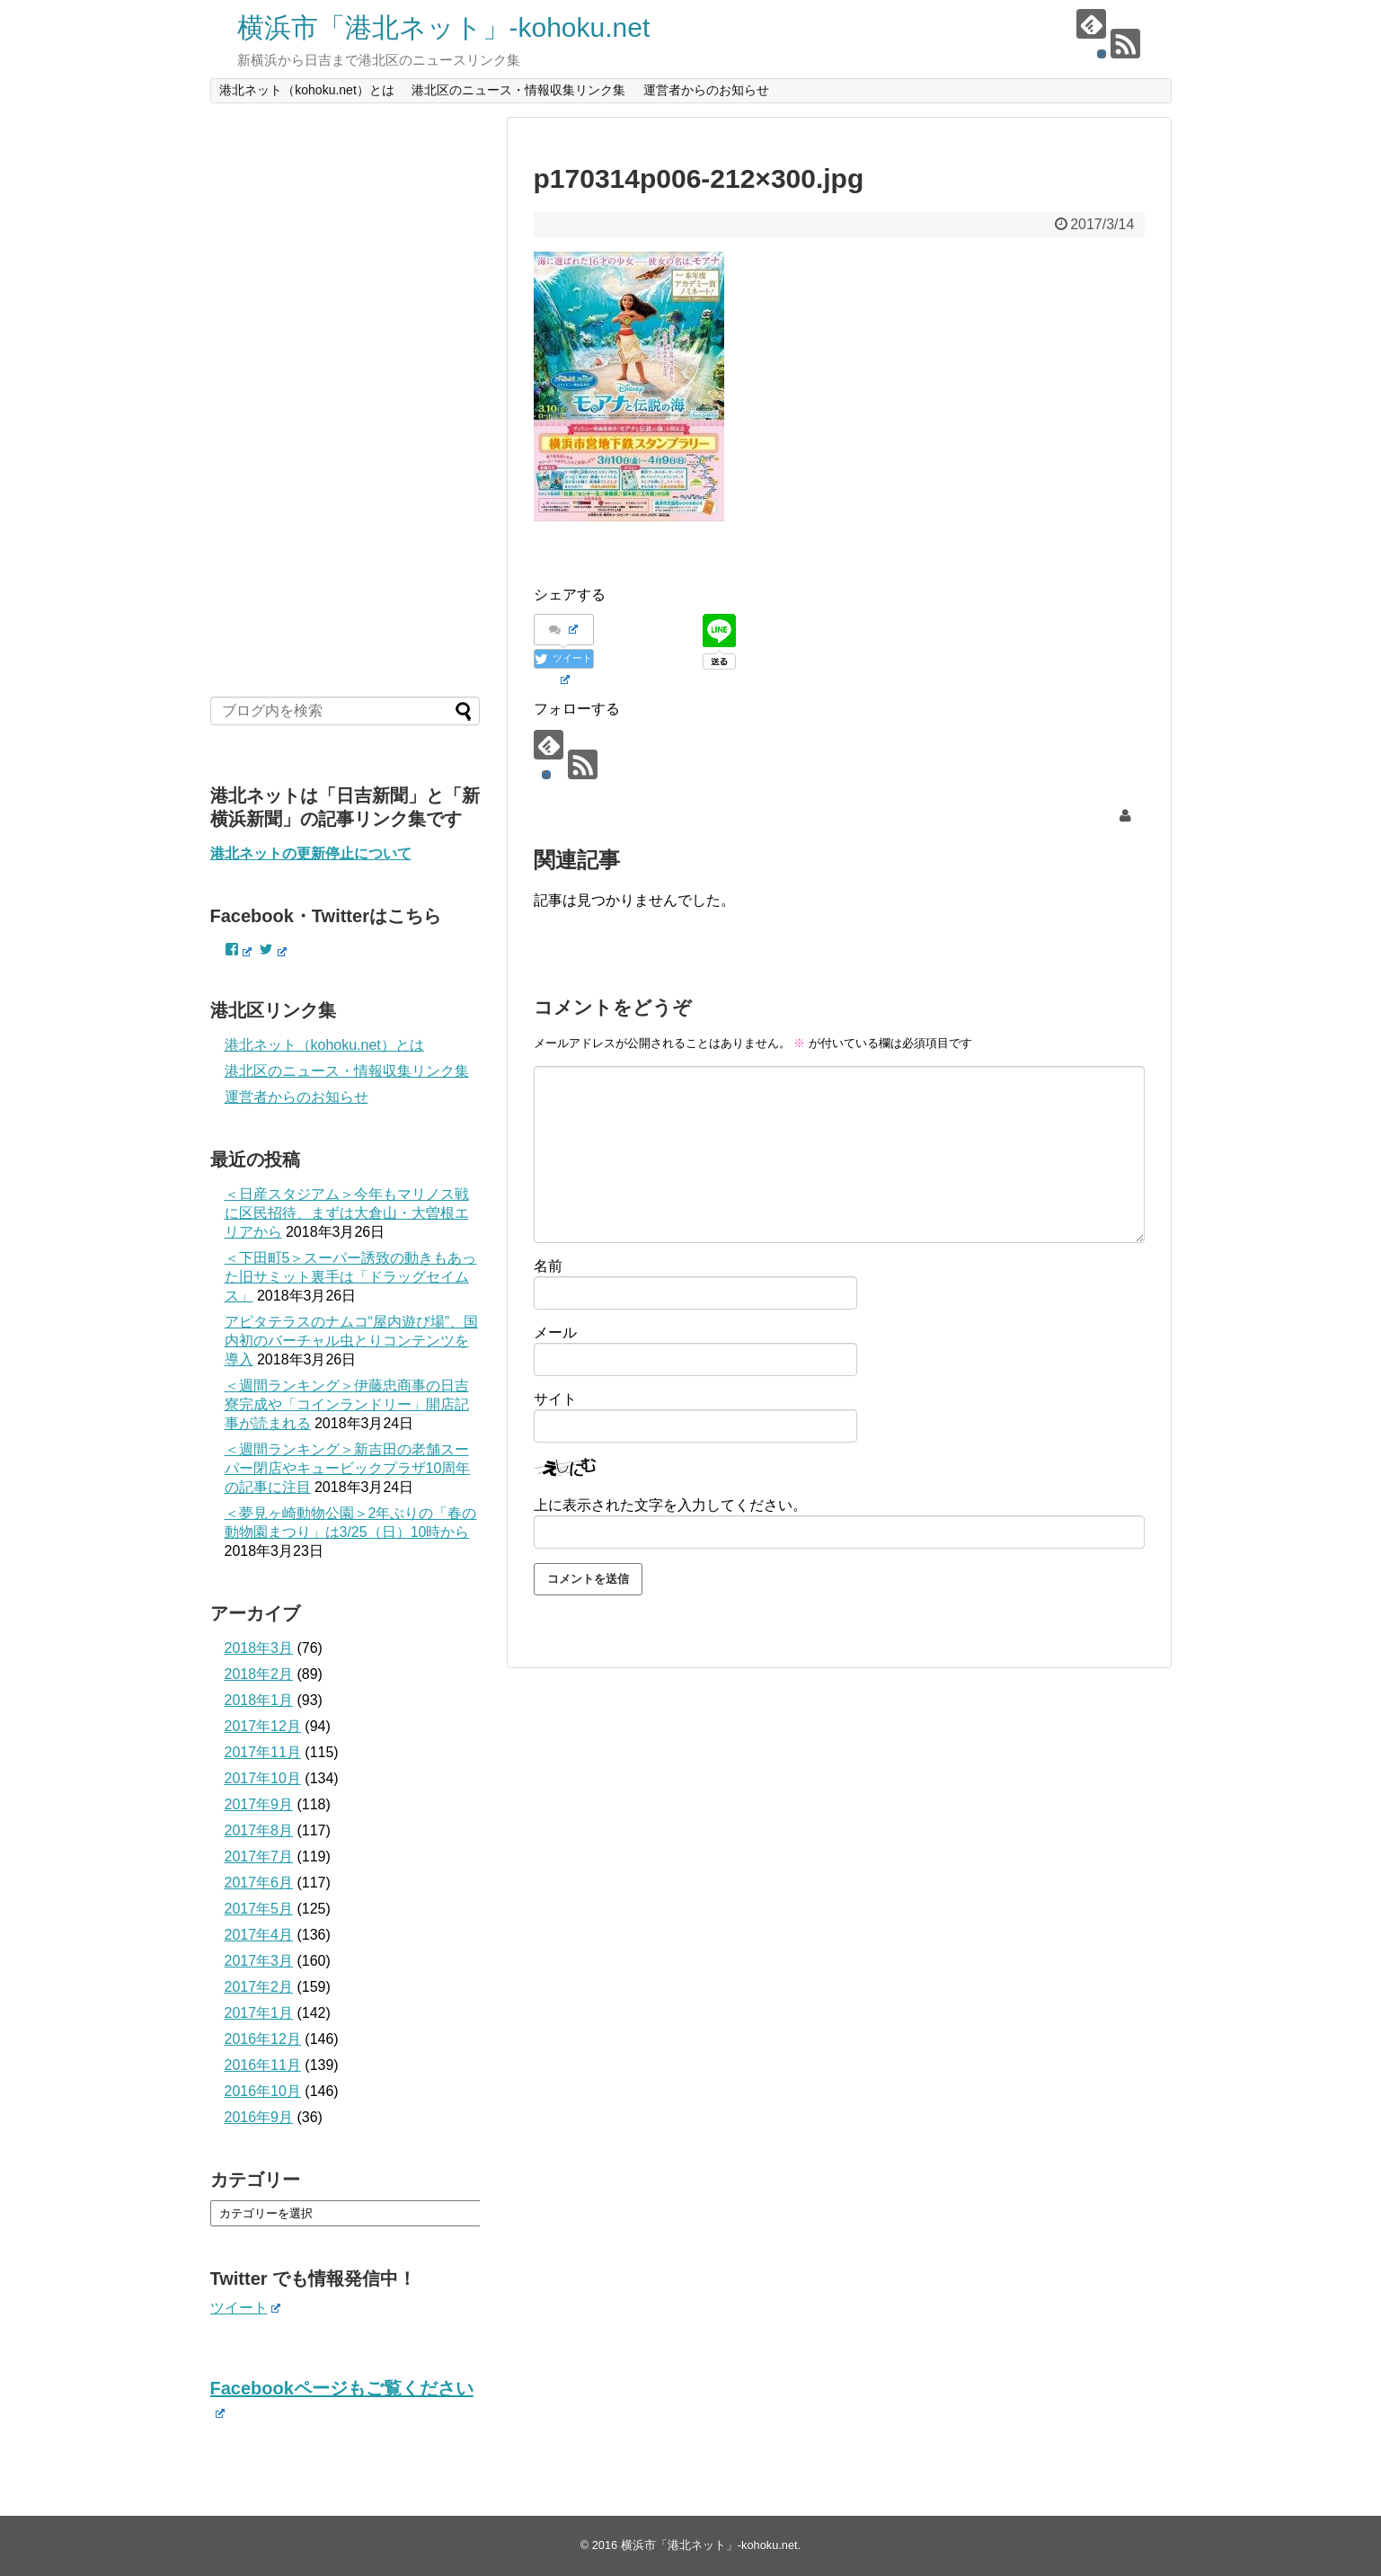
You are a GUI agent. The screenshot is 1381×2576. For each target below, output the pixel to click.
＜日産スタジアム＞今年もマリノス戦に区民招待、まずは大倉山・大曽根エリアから (347, 1212)
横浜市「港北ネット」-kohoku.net (444, 27)
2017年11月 (263, 1752)
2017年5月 (259, 1908)
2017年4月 (259, 1934)
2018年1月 (259, 1700)
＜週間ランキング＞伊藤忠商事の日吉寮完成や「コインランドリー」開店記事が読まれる (347, 1404)
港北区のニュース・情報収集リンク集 (518, 90)
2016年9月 (259, 2117)
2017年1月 (259, 2013)
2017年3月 (259, 1960)
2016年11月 (263, 2065)
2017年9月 (259, 1804)
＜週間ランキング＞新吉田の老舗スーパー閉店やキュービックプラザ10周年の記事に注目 (348, 1468)
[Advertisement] (345, 386)
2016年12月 (263, 2039)
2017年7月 (259, 1856)
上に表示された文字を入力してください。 (670, 1505)
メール (555, 1332)
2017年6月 (259, 1882)
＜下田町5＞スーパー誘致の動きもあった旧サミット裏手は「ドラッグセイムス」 (351, 1276)
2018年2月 (259, 1674)
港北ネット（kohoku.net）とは (306, 90)
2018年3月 (259, 1648)
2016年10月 (263, 2091)
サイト (555, 1399)
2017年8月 (259, 1830)
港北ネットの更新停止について (311, 853)
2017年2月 (259, 1986)
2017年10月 (263, 1778)
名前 (548, 1266)
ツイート (245, 2307)
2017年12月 (263, 1726)
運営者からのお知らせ (706, 90)
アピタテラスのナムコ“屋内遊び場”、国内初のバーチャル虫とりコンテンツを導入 (352, 1340)
